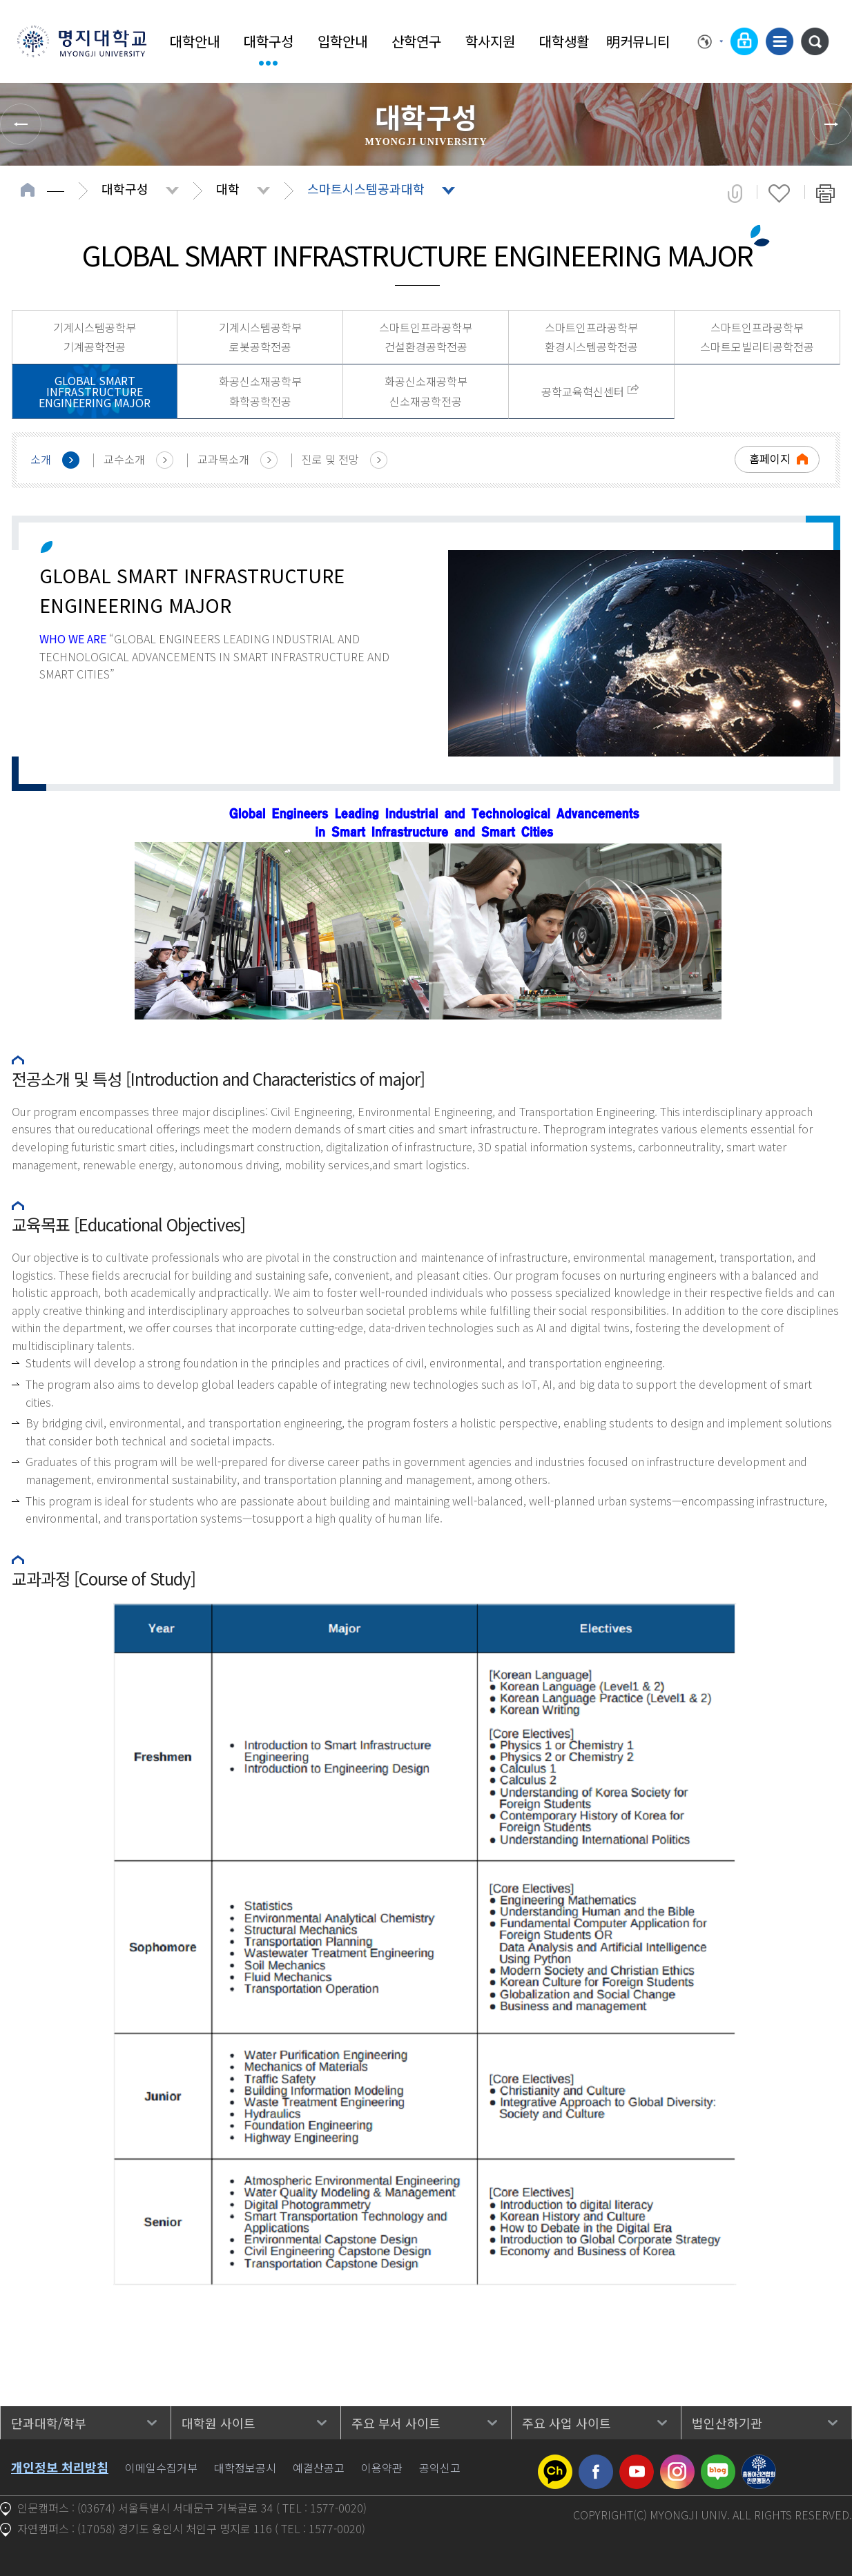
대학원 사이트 (218, 2423)
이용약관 (382, 2467)
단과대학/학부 (48, 2423)
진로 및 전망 (330, 459)
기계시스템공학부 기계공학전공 (94, 337)
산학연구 (416, 41)
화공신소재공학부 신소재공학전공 (426, 391)
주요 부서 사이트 (395, 2423)
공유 (735, 193)
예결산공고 (319, 2467)
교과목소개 (223, 459)
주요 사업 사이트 (566, 2423)
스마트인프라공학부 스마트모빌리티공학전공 (757, 337)
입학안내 (342, 41)
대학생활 (564, 41)
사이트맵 (779, 41)
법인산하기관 (727, 2423)
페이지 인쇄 (825, 193)
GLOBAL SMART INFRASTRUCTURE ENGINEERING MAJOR (95, 391)
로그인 (744, 41)
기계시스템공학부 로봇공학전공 (260, 337)
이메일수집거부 (161, 2467)
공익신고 (440, 2467)
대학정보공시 (245, 2467)
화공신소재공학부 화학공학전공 (260, 391)
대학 (228, 188)
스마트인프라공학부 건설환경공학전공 (425, 337)
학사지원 (490, 41)
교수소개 (124, 459)
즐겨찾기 (779, 193)
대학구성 (268, 41)
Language (710, 41)
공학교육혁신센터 (582, 391)
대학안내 (195, 41)
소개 (40, 459)
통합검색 (815, 41)
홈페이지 (770, 458)
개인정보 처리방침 (59, 2467)
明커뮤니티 (638, 41)
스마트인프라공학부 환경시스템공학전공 (591, 337)
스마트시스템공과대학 (366, 188)
